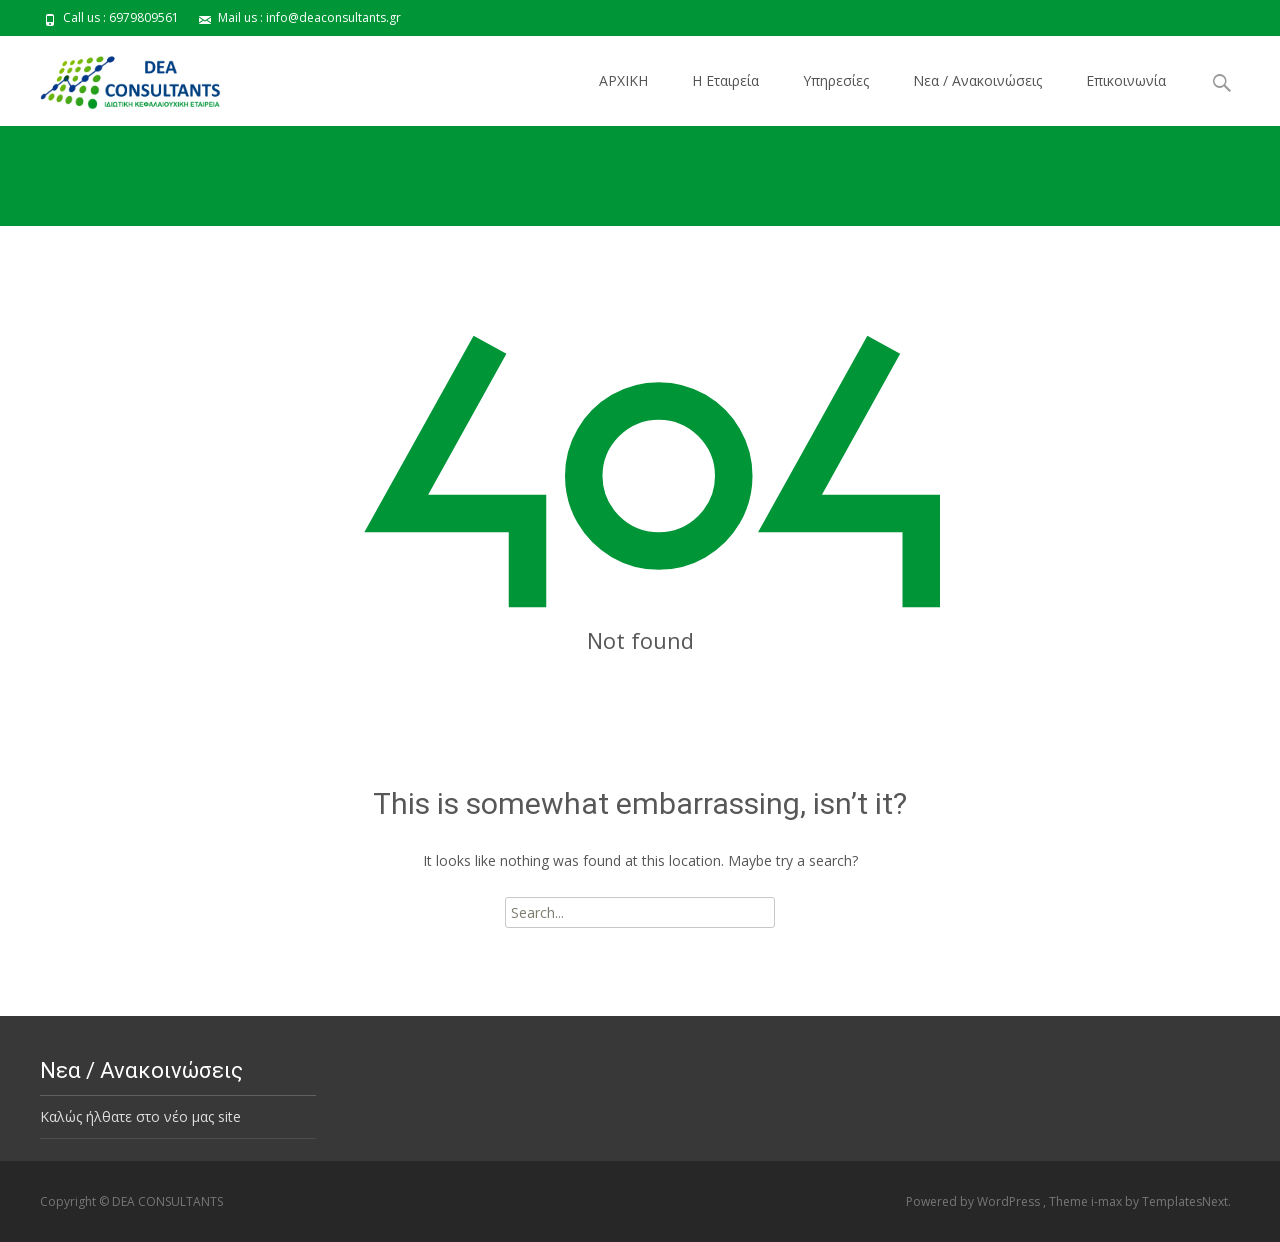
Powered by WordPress (974, 1201)
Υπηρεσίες (836, 80)
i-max (1108, 1201)
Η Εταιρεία (725, 80)
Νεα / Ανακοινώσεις (977, 80)
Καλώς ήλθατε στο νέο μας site (140, 1116)
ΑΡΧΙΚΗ (623, 80)
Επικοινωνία (1126, 80)
